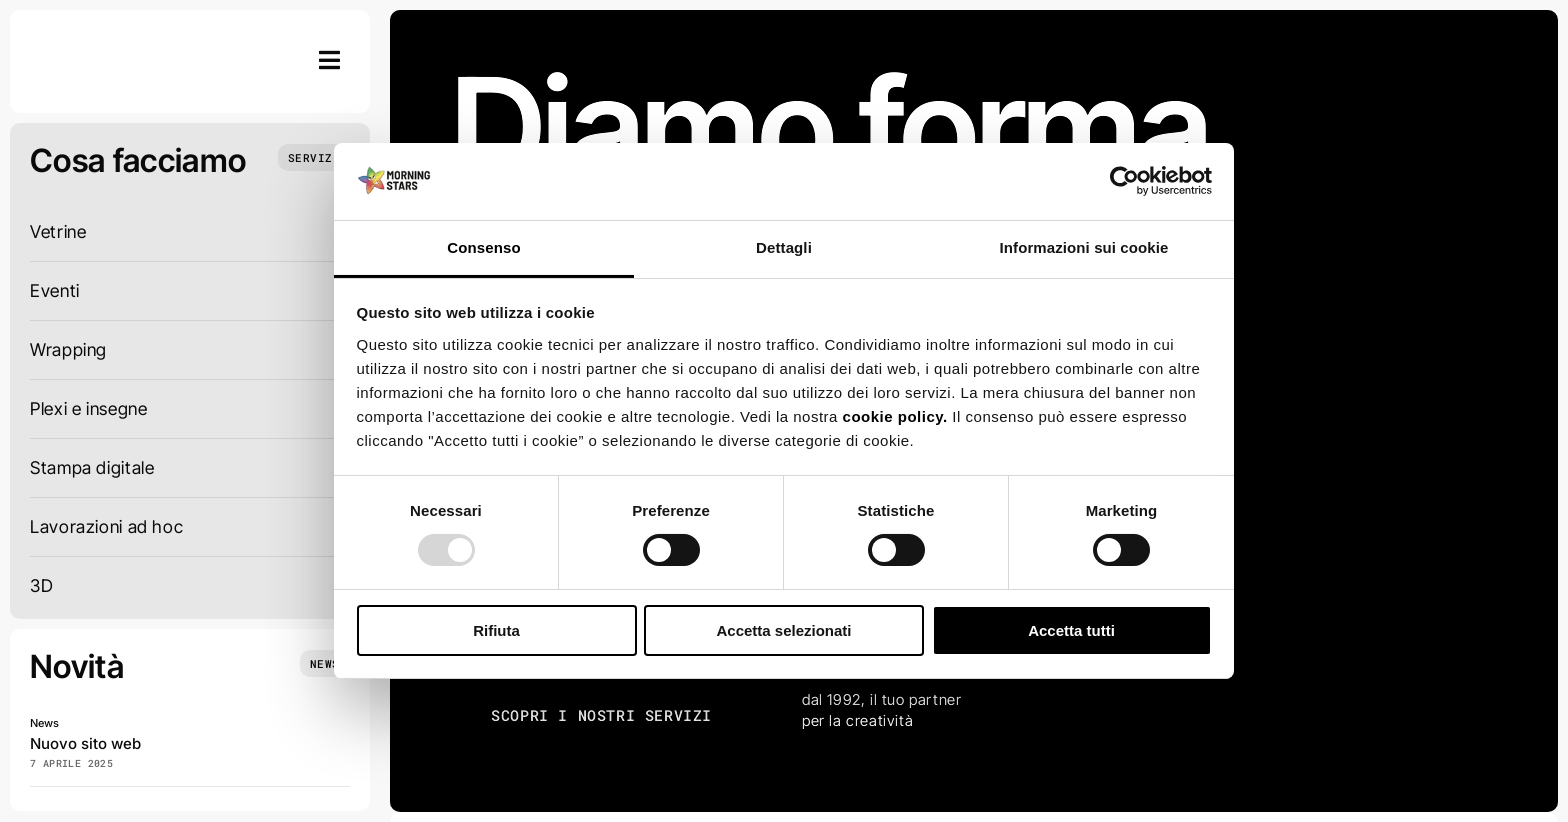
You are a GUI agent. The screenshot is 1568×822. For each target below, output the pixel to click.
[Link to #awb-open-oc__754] (330, 60)
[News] (325, 663)
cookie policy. (895, 416)
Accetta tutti (1071, 630)
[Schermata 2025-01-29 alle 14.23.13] (105, 38)
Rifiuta (496, 630)
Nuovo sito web (85, 743)
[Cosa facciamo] (314, 157)
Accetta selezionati (783, 630)
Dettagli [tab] (784, 247)
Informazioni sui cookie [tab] (1084, 247)
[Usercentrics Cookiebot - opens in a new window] (1124, 181)
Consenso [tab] (483, 247)
